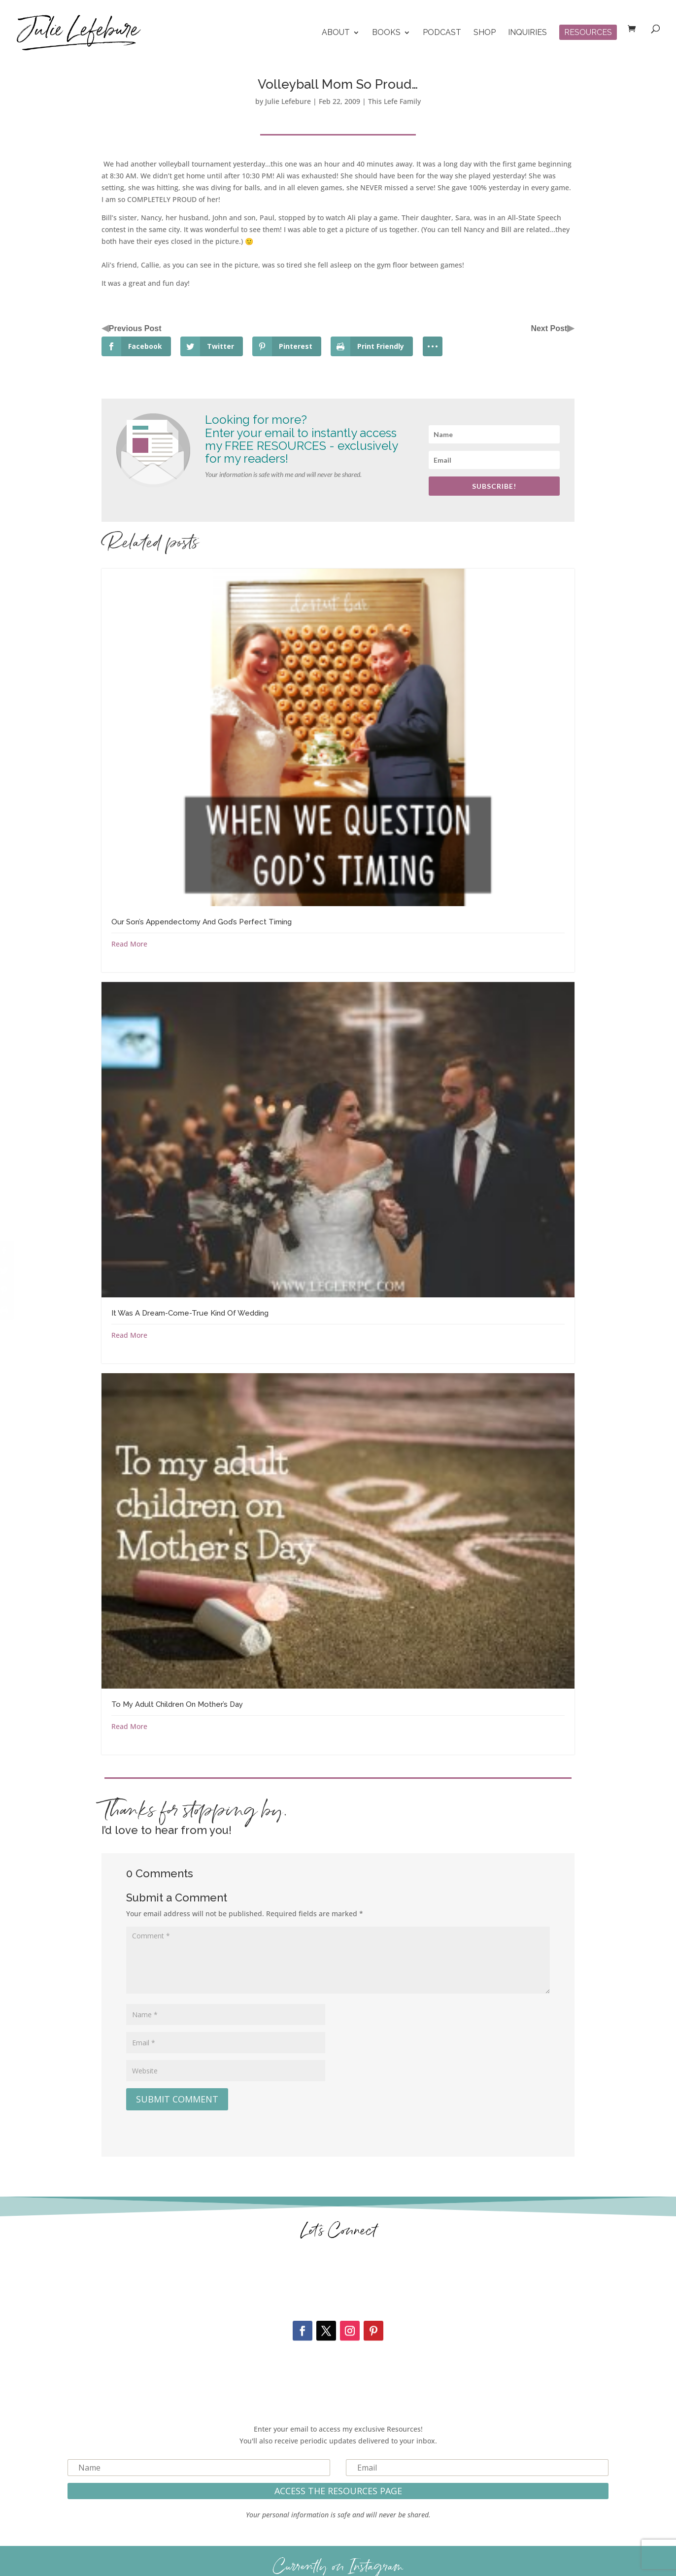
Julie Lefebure (288, 101)
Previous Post (135, 328)
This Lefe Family (394, 101)
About (336, 33)
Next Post (549, 328)
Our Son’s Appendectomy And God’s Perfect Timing (201, 921)
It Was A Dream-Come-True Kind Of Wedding (190, 1313)
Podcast (442, 33)
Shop (484, 33)
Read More (129, 944)
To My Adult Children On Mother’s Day (177, 1704)
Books (386, 33)
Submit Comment (177, 2099)
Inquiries (527, 33)
